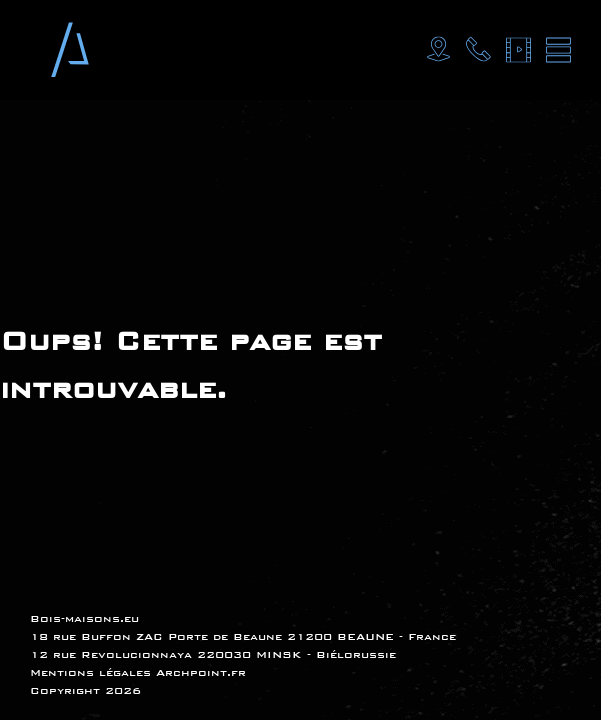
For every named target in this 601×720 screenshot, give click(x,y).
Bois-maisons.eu (84, 618)
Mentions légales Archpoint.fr (138, 672)
